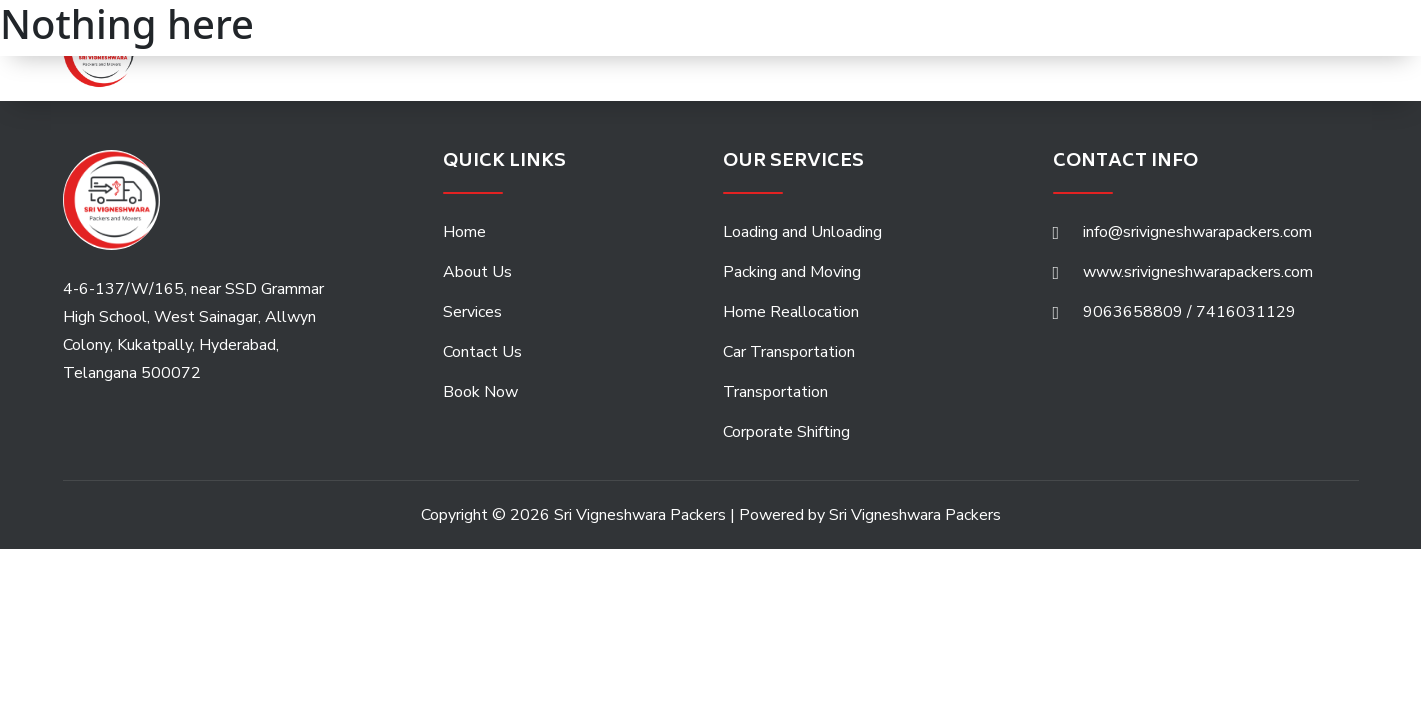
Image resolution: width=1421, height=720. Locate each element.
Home (464, 232)
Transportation (775, 392)
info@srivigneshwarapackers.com (1197, 232)
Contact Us (482, 352)
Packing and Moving (792, 272)
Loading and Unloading (802, 232)
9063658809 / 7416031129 (1189, 312)
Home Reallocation (791, 312)
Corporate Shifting (786, 432)
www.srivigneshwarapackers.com (1198, 272)
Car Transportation (789, 352)
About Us (477, 272)
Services (472, 312)
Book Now (480, 392)
